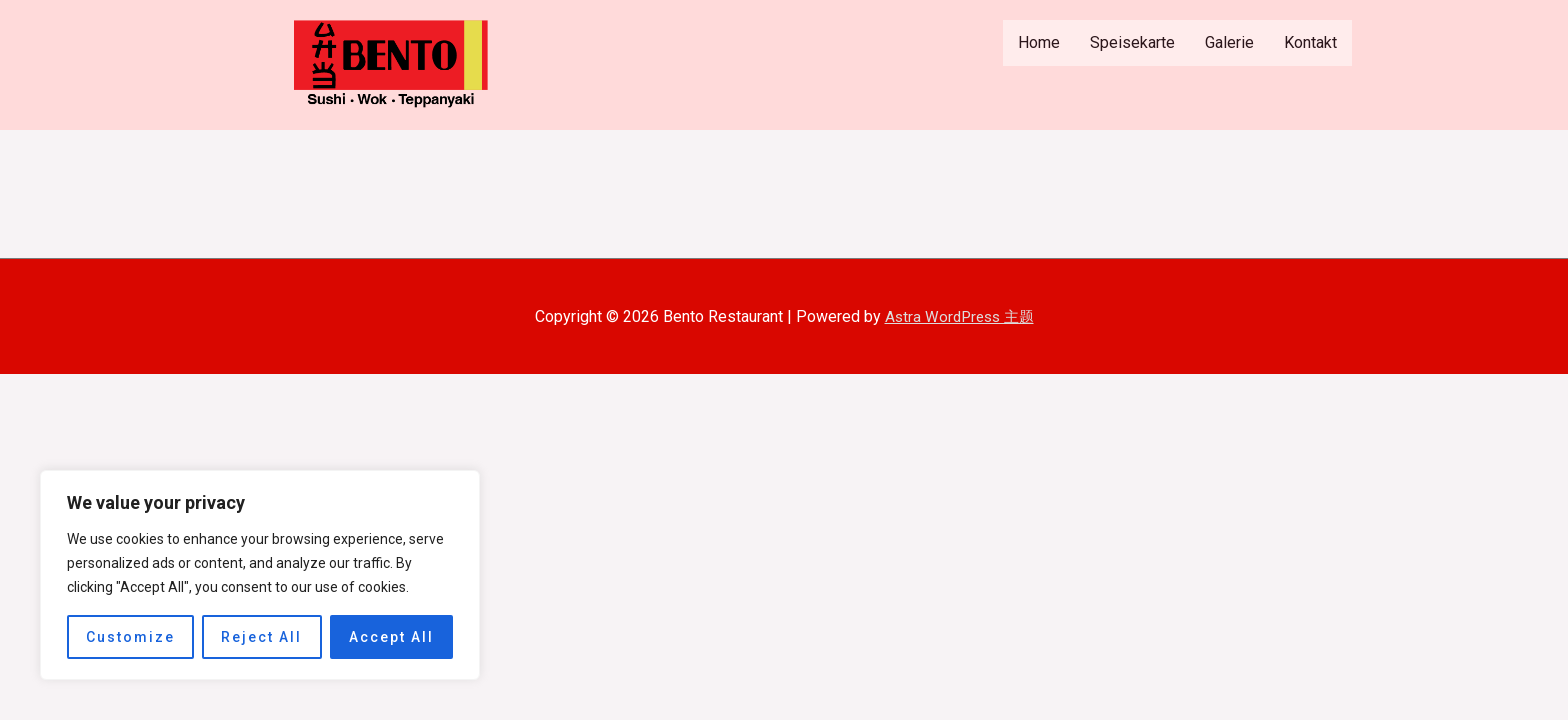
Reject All (261, 637)
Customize (130, 637)
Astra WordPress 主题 (959, 316)
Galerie (1229, 42)
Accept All (391, 637)
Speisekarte (1132, 42)
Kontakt (1310, 42)
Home (1039, 42)
